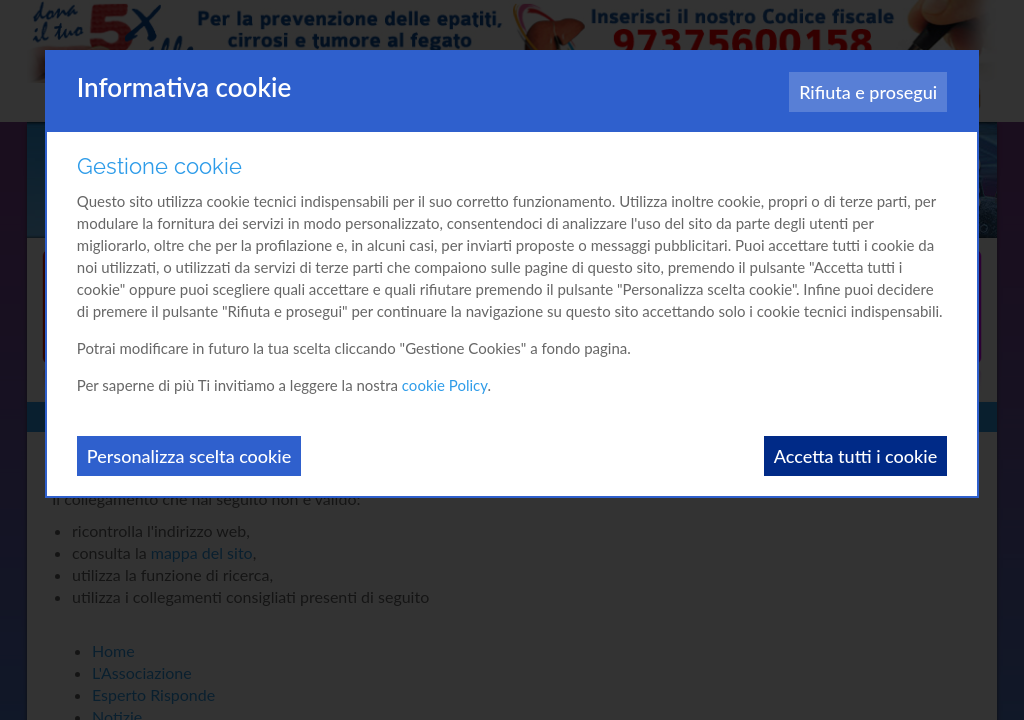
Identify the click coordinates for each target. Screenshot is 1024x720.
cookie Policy (445, 385)
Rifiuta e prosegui (868, 92)
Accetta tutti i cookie (855, 456)
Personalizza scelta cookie (189, 456)
